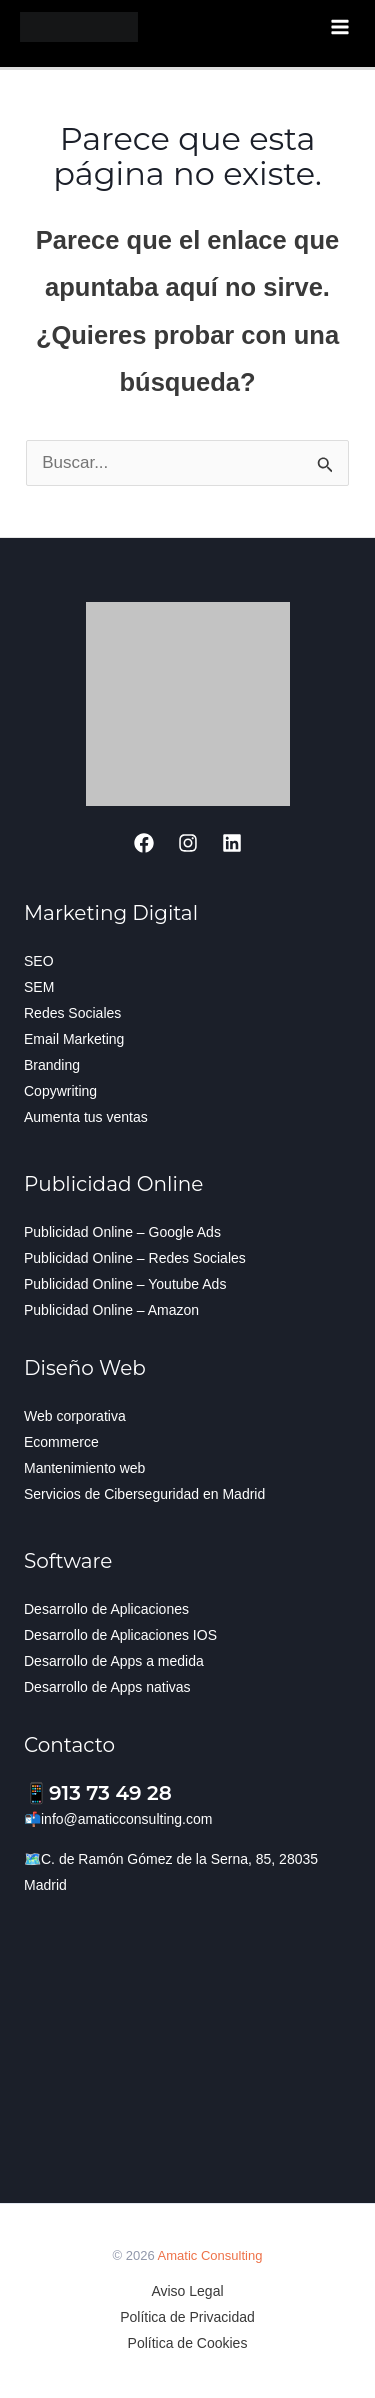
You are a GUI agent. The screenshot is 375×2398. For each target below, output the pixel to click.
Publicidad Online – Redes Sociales (135, 1258)
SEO (39, 961)
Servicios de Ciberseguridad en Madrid (144, 1494)
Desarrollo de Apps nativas (107, 1687)
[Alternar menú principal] (341, 27)
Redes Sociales (72, 1013)
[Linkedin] (232, 843)
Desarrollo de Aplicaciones (106, 1609)
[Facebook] (144, 843)
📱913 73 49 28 (98, 1793)
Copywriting (60, 1091)
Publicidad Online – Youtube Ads (125, 1284)
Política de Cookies (188, 2343)
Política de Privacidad (187, 2317)
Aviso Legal (187, 2291)
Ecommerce (61, 1442)
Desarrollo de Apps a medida (114, 1661)
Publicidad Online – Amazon (111, 1310)
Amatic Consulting (210, 2255)
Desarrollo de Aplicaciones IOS (120, 1635)
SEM (39, 987)
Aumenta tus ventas (86, 1117)
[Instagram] (188, 843)
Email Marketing (74, 1039)
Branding (52, 1065)
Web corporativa (75, 1416)
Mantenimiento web (84, 1468)
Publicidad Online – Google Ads (122, 1232)
